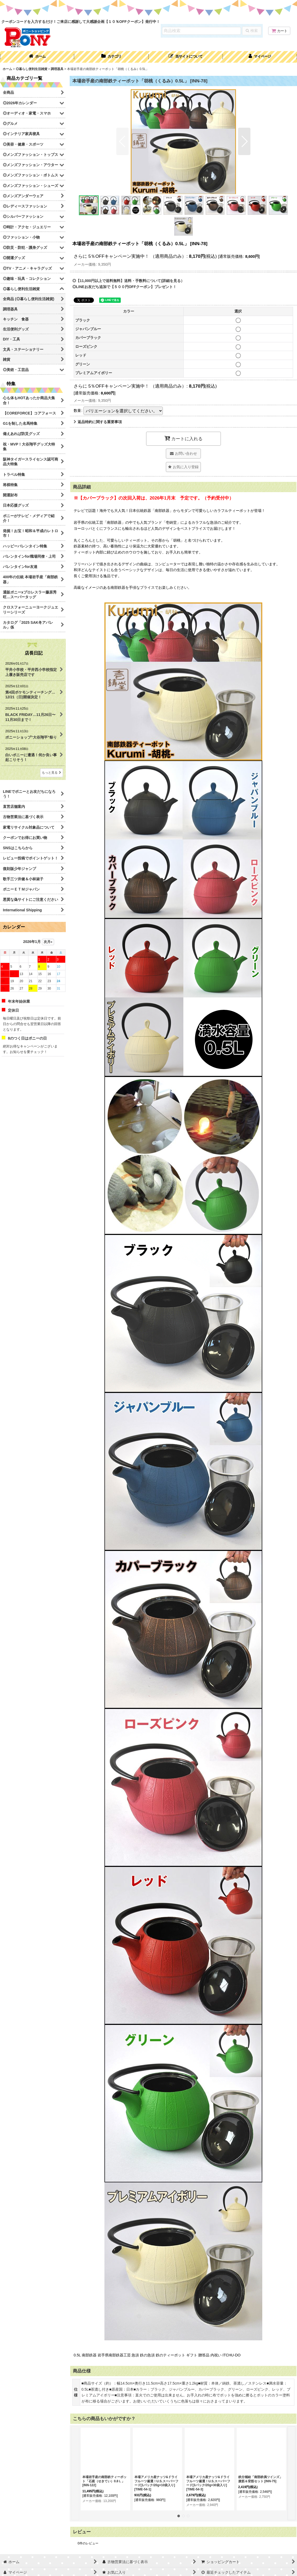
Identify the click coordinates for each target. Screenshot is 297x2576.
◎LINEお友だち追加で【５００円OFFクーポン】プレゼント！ (124, 287)
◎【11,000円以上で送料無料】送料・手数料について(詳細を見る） (128, 281)
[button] (186, 57)
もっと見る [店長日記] (51, 772)
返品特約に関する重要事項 (98, 422)
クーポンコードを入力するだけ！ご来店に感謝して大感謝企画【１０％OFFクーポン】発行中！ (80, 21)
